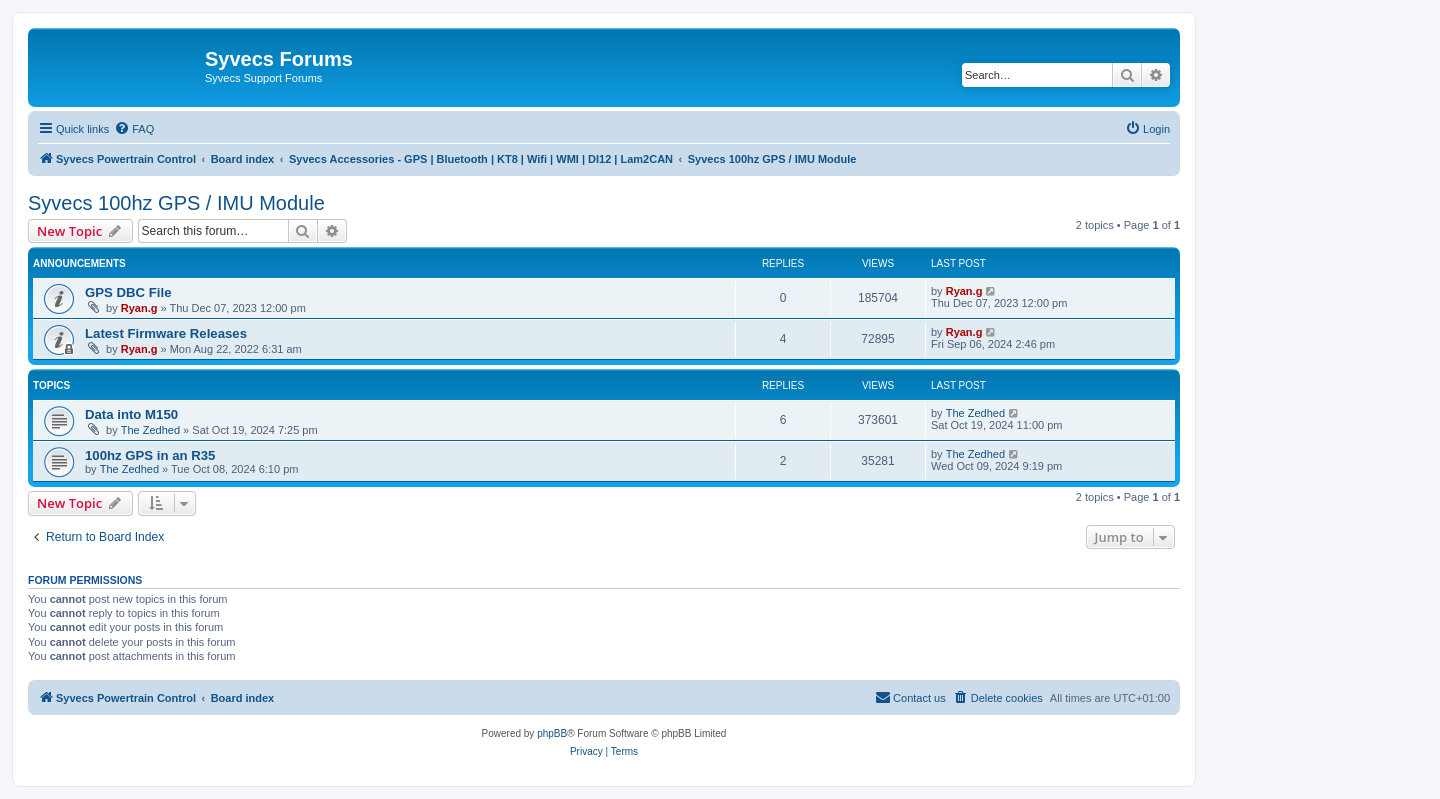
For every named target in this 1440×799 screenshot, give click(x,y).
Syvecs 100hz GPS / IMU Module (176, 203)
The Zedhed (150, 430)
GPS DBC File (128, 292)
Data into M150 (131, 414)
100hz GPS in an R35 (150, 455)
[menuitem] (134, 129)
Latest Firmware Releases (166, 333)
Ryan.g (139, 308)
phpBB (552, 733)
